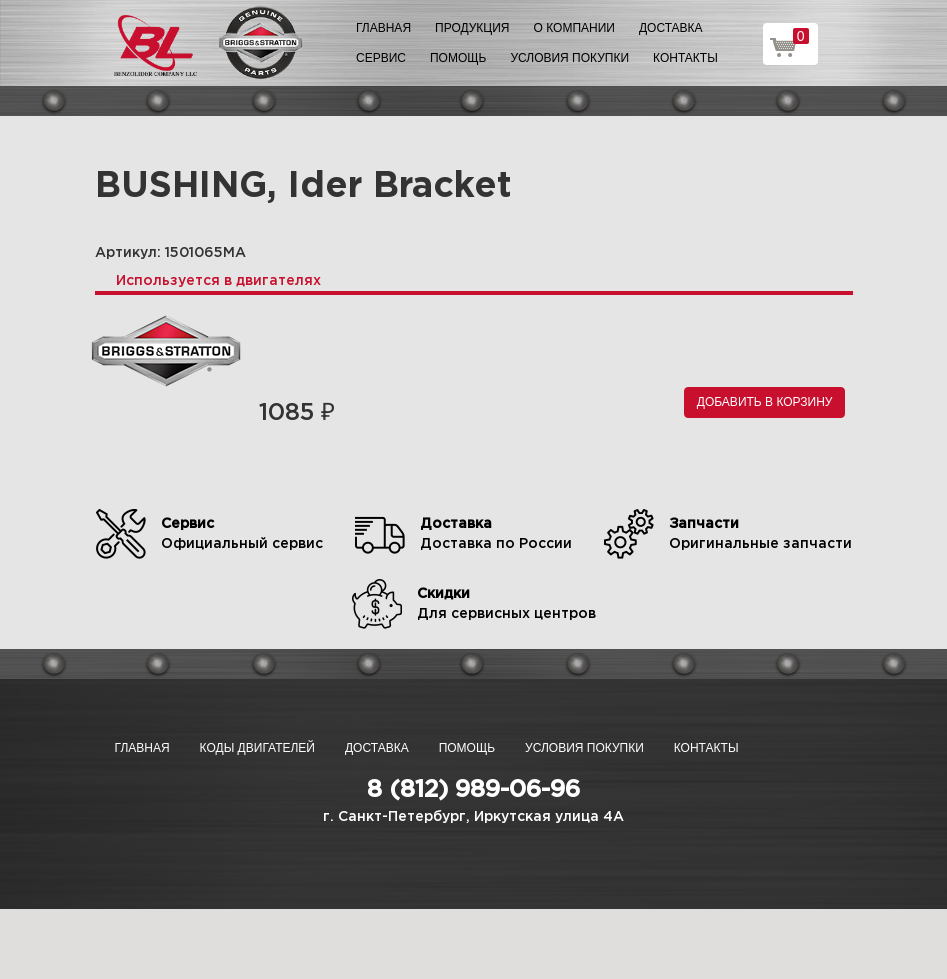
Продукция (472, 28)
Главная (383, 28)
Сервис (381, 58)
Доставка (671, 28)
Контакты (685, 58)
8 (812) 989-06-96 (473, 790)
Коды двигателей (257, 748)
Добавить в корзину (765, 402)
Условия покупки (569, 58)
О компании (574, 28)
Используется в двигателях (218, 281)
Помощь (458, 58)
